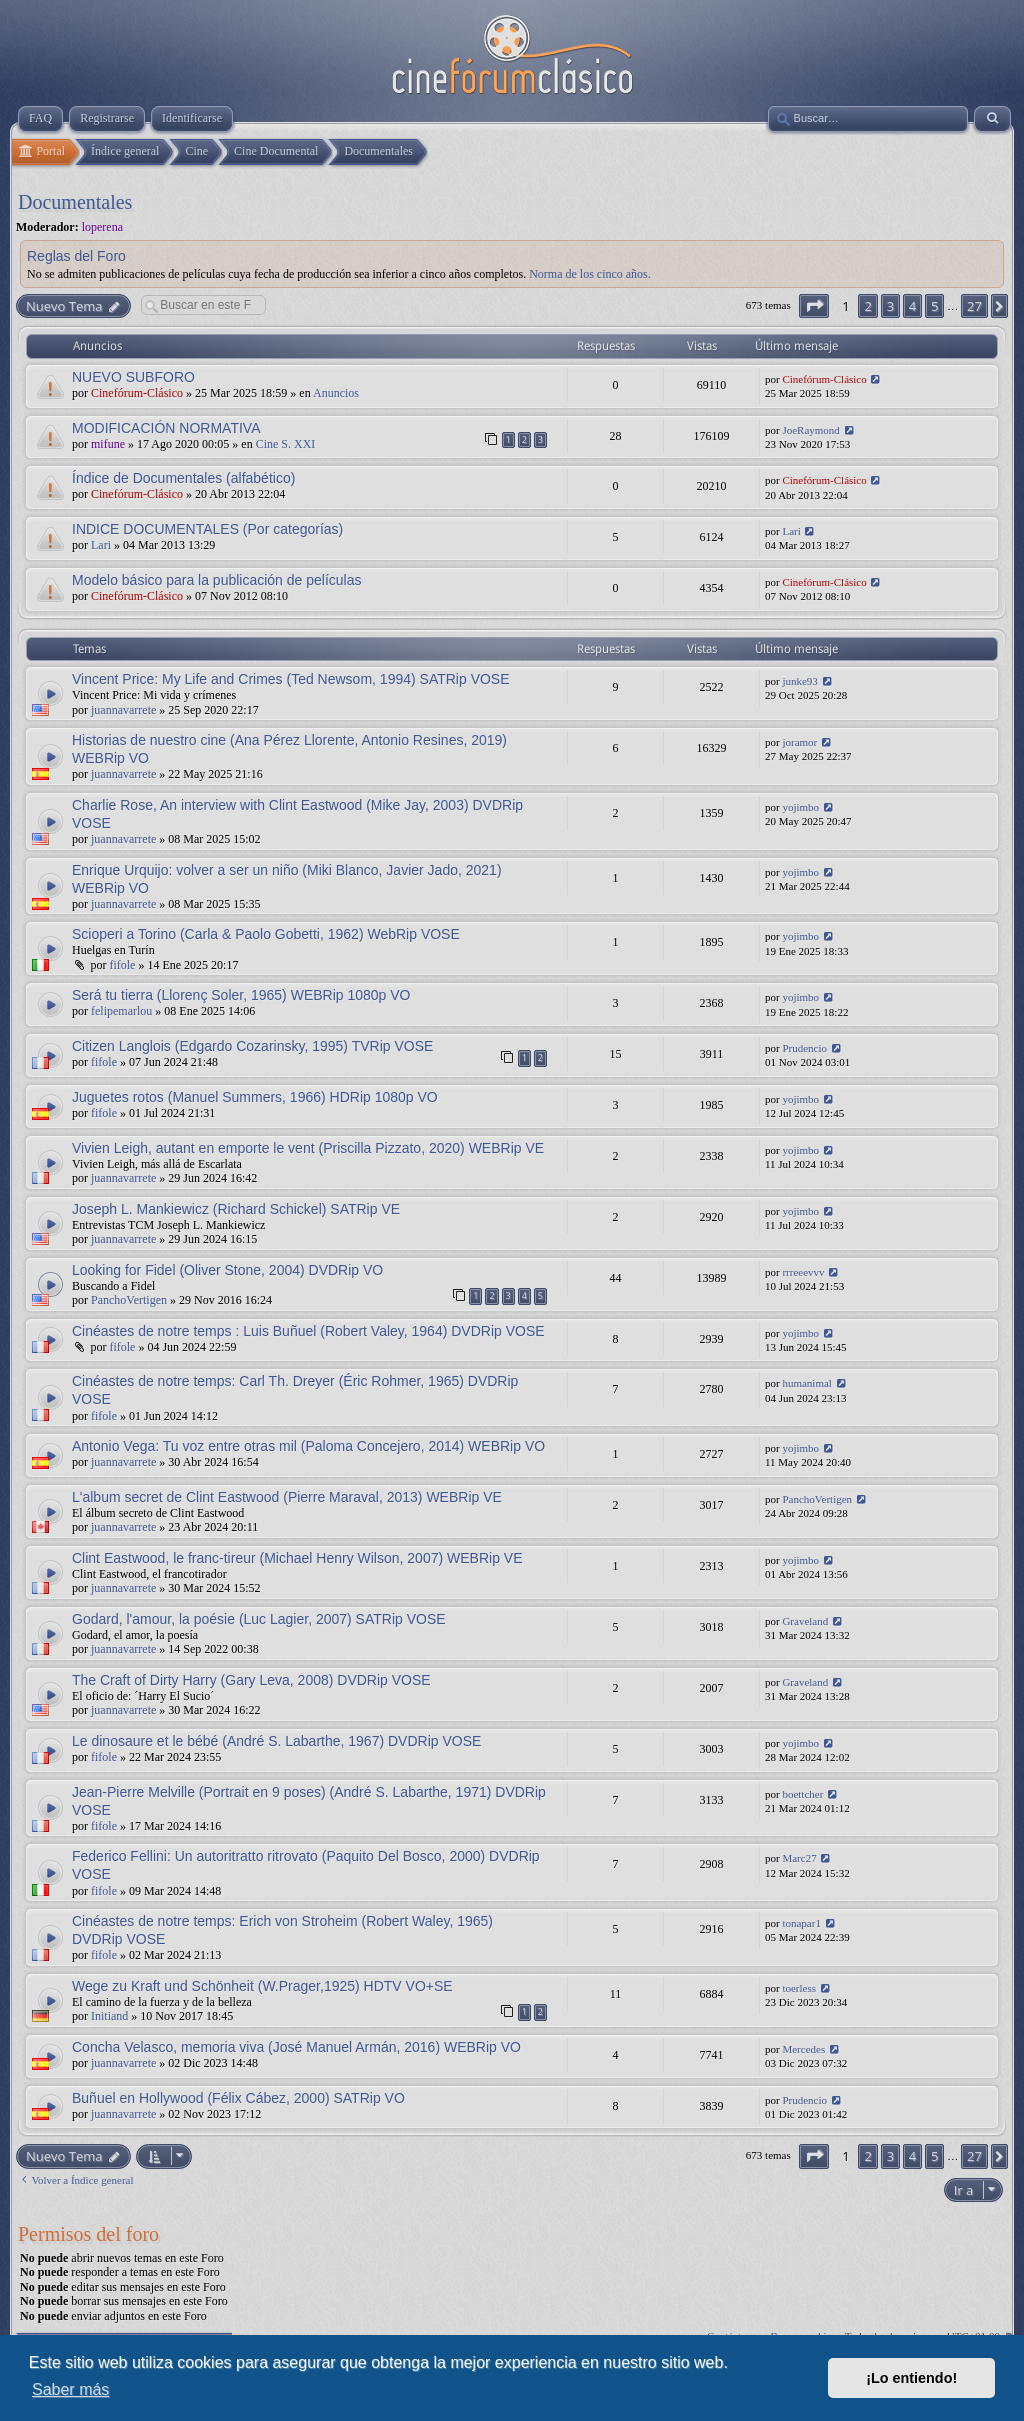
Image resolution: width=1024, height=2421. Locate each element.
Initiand (109, 2016)
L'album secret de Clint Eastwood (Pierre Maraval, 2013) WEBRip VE (287, 1497)
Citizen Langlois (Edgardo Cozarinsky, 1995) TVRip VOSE (252, 1046)
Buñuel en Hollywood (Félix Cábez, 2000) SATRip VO (238, 2098)
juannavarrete (123, 710)
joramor (799, 742)
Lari (101, 545)
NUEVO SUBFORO (133, 377)
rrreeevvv (803, 1272)
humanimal (807, 1383)
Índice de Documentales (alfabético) (183, 478)
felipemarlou (121, 1011)
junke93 (799, 681)
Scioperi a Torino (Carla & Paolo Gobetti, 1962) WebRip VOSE (266, 934)
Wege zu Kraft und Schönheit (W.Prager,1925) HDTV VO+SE (262, 1986)
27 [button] (974, 306)
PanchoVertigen (129, 1300)
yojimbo (800, 807)
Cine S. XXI (286, 444)
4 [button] (912, 306)
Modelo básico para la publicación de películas (217, 580)
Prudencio (804, 1048)
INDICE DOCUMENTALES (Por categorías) (207, 529)
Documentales (75, 202)
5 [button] (934, 306)
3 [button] (890, 306)
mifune (108, 444)
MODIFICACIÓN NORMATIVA (166, 428)
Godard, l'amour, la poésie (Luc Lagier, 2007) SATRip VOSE (259, 1619)
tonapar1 (801, 1923)
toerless (799, 1988)
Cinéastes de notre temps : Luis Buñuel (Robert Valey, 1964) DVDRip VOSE (308, 1331)
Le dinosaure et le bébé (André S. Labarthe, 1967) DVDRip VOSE (276, 1741)
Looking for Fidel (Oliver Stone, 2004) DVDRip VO (227, 1270)
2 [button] (867, 306)
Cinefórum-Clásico (137, 393)
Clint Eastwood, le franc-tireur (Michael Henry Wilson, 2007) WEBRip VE (297, 1558)
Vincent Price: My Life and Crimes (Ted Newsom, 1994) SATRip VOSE (291, 679)
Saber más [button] (70, 2389)
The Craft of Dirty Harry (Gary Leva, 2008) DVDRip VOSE (251, 1680)
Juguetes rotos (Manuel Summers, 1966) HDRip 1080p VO (255, 1097)
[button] (814, 306)
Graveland (805, 1621)
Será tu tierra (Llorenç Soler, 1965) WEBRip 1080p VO (241, 995)
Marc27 (799, 1858)
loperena (102, 227)
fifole (122, 965)
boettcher (802, 1794)
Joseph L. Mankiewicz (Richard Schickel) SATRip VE (236, 1209)
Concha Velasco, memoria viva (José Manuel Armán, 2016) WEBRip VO (296, 2047)
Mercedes (803, 2049)
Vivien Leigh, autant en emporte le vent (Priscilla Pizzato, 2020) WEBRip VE (308, 1148)
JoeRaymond (810, 430)
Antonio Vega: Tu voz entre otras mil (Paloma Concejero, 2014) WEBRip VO (308, 1446)
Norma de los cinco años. (590, 274)
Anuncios (336, 393)
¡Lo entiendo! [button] (911, 2378)
